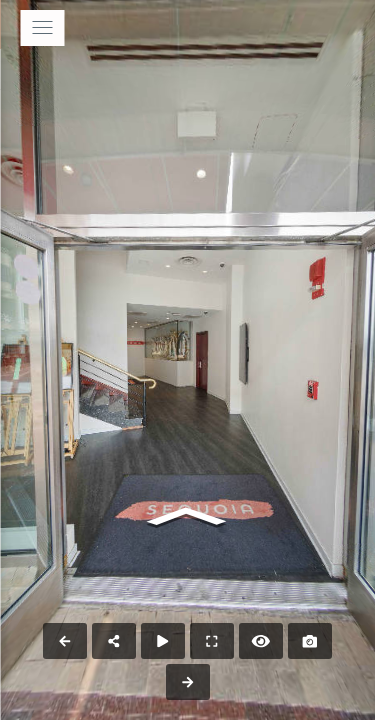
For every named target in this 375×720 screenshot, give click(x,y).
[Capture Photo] (310, 641)
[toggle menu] (42, 28)
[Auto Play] (163, 641)
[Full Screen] (212, 641)
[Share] (114, 641)
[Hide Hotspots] (261, 641)
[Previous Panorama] (65, 641)
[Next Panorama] (188, 682)
